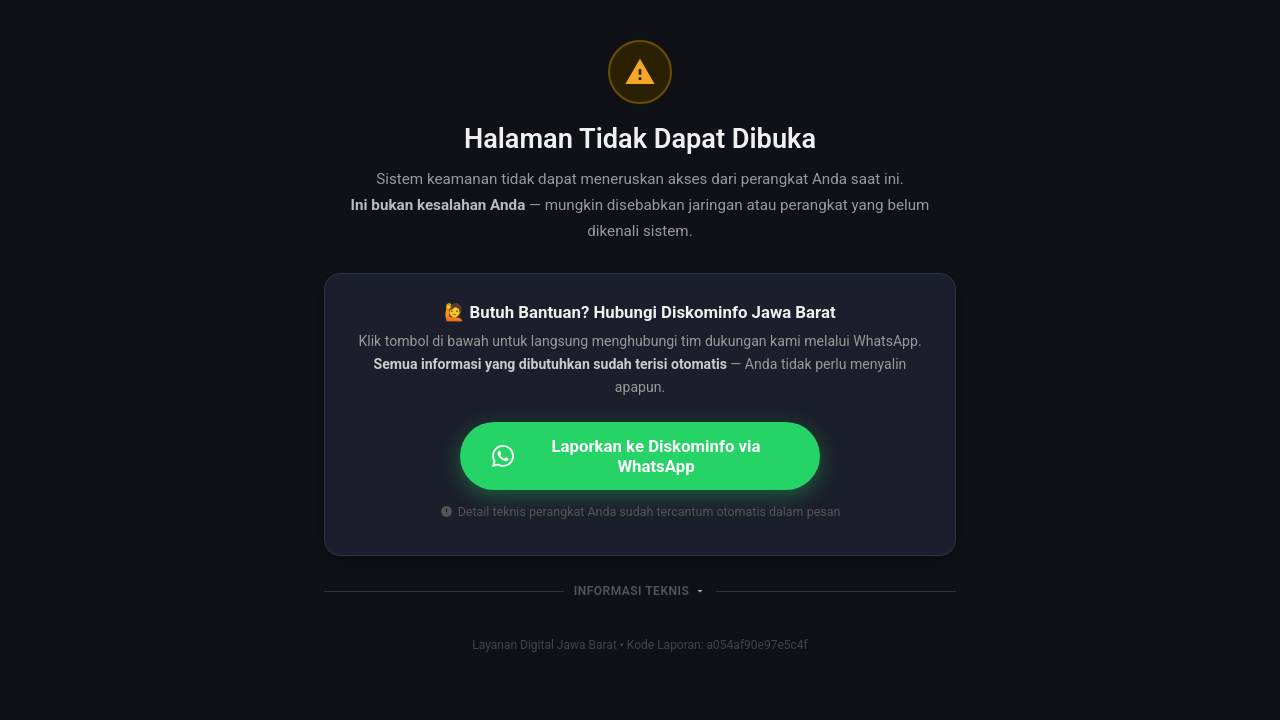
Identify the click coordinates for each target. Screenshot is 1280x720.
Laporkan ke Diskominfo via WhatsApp (626, 456)
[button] (640, 591)
